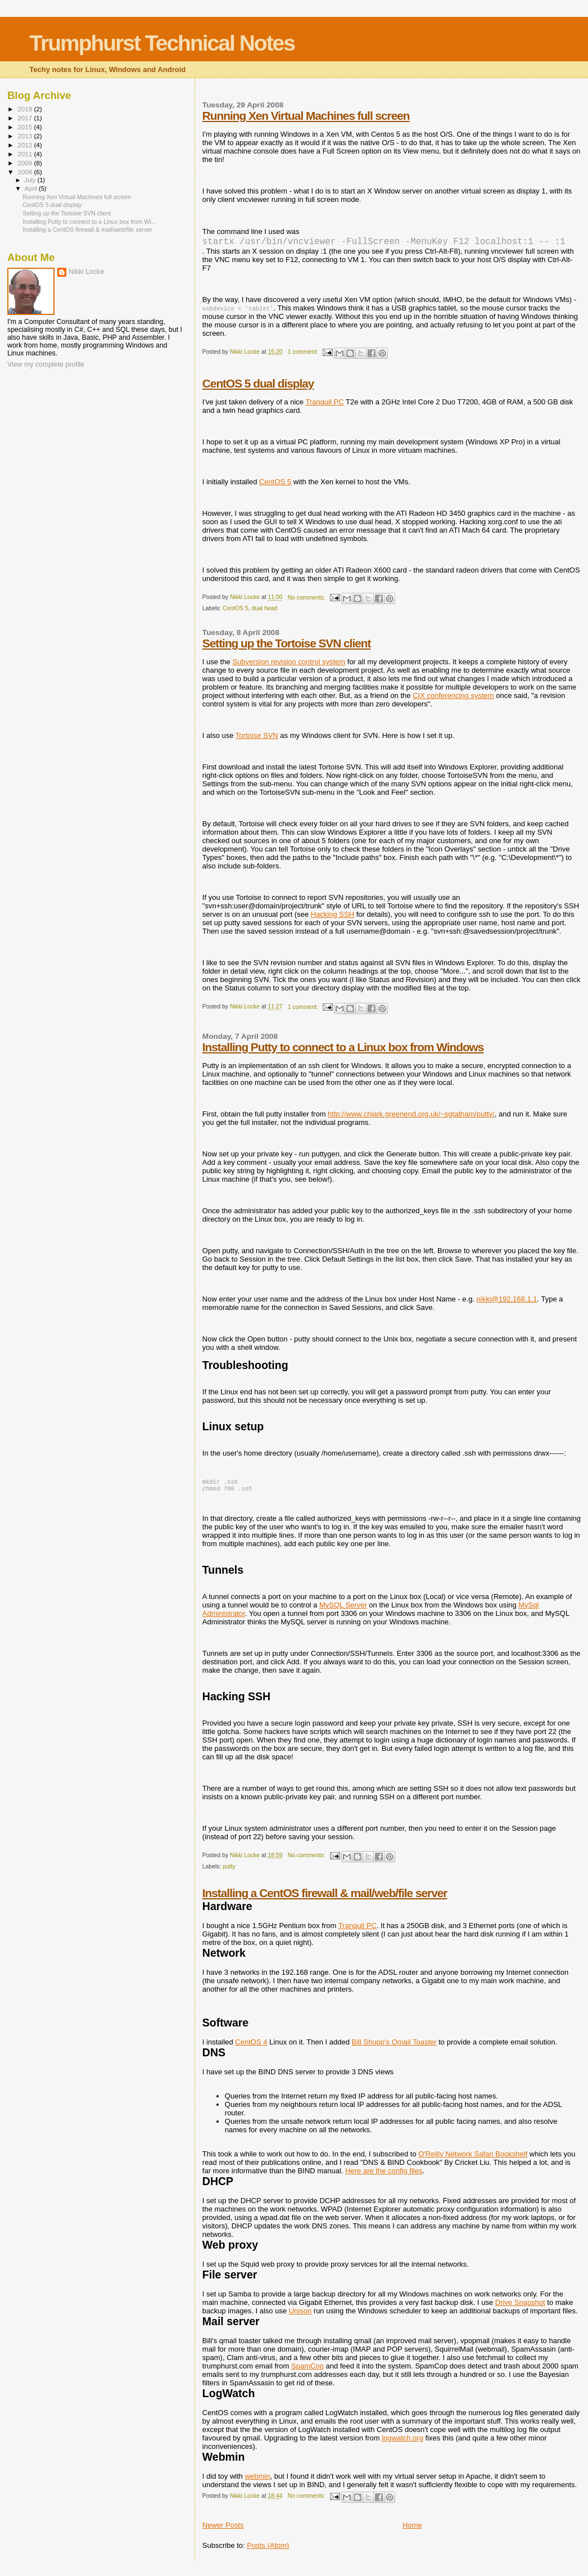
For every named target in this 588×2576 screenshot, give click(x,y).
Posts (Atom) (268, 2552)
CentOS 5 (275, 486)
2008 (25, 171)
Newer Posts (223, 2532)
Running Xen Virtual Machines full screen (306, 115)
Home (412, 2532)
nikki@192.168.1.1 (507, 1303)
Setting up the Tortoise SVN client (286, 647)
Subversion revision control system (288, 666)
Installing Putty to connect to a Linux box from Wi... (89, 221)
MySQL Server (343, 1611)
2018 (25, 108)
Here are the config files (383, 2177)
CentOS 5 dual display (258, 387)
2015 (25, 126)
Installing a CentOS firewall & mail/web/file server (324, 1899)
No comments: (307, 602)
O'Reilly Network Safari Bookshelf (472, 2160)
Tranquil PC (324, 406)
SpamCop (307, 2372)
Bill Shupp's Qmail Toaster (394, 2048)
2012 (25, 144)
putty (229, 1873)
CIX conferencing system (453, 700)
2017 (25, 117)
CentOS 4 (251, 2048)
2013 (25, 135)
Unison (300, 2317)
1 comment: (304, 356)
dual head (265, 613)
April (32, 188)
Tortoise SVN (257, 740)
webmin (257, 2483)
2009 (25, 162)
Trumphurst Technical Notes (162, 43)
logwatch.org (402, 2444)
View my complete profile (45, 364)
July (31, 180)
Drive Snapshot (520, 2309)
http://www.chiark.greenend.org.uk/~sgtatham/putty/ (411, 1118)
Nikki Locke (86, 272)
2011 (25, 153)
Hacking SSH (332, 919)
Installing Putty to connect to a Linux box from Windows (343, 1051)
